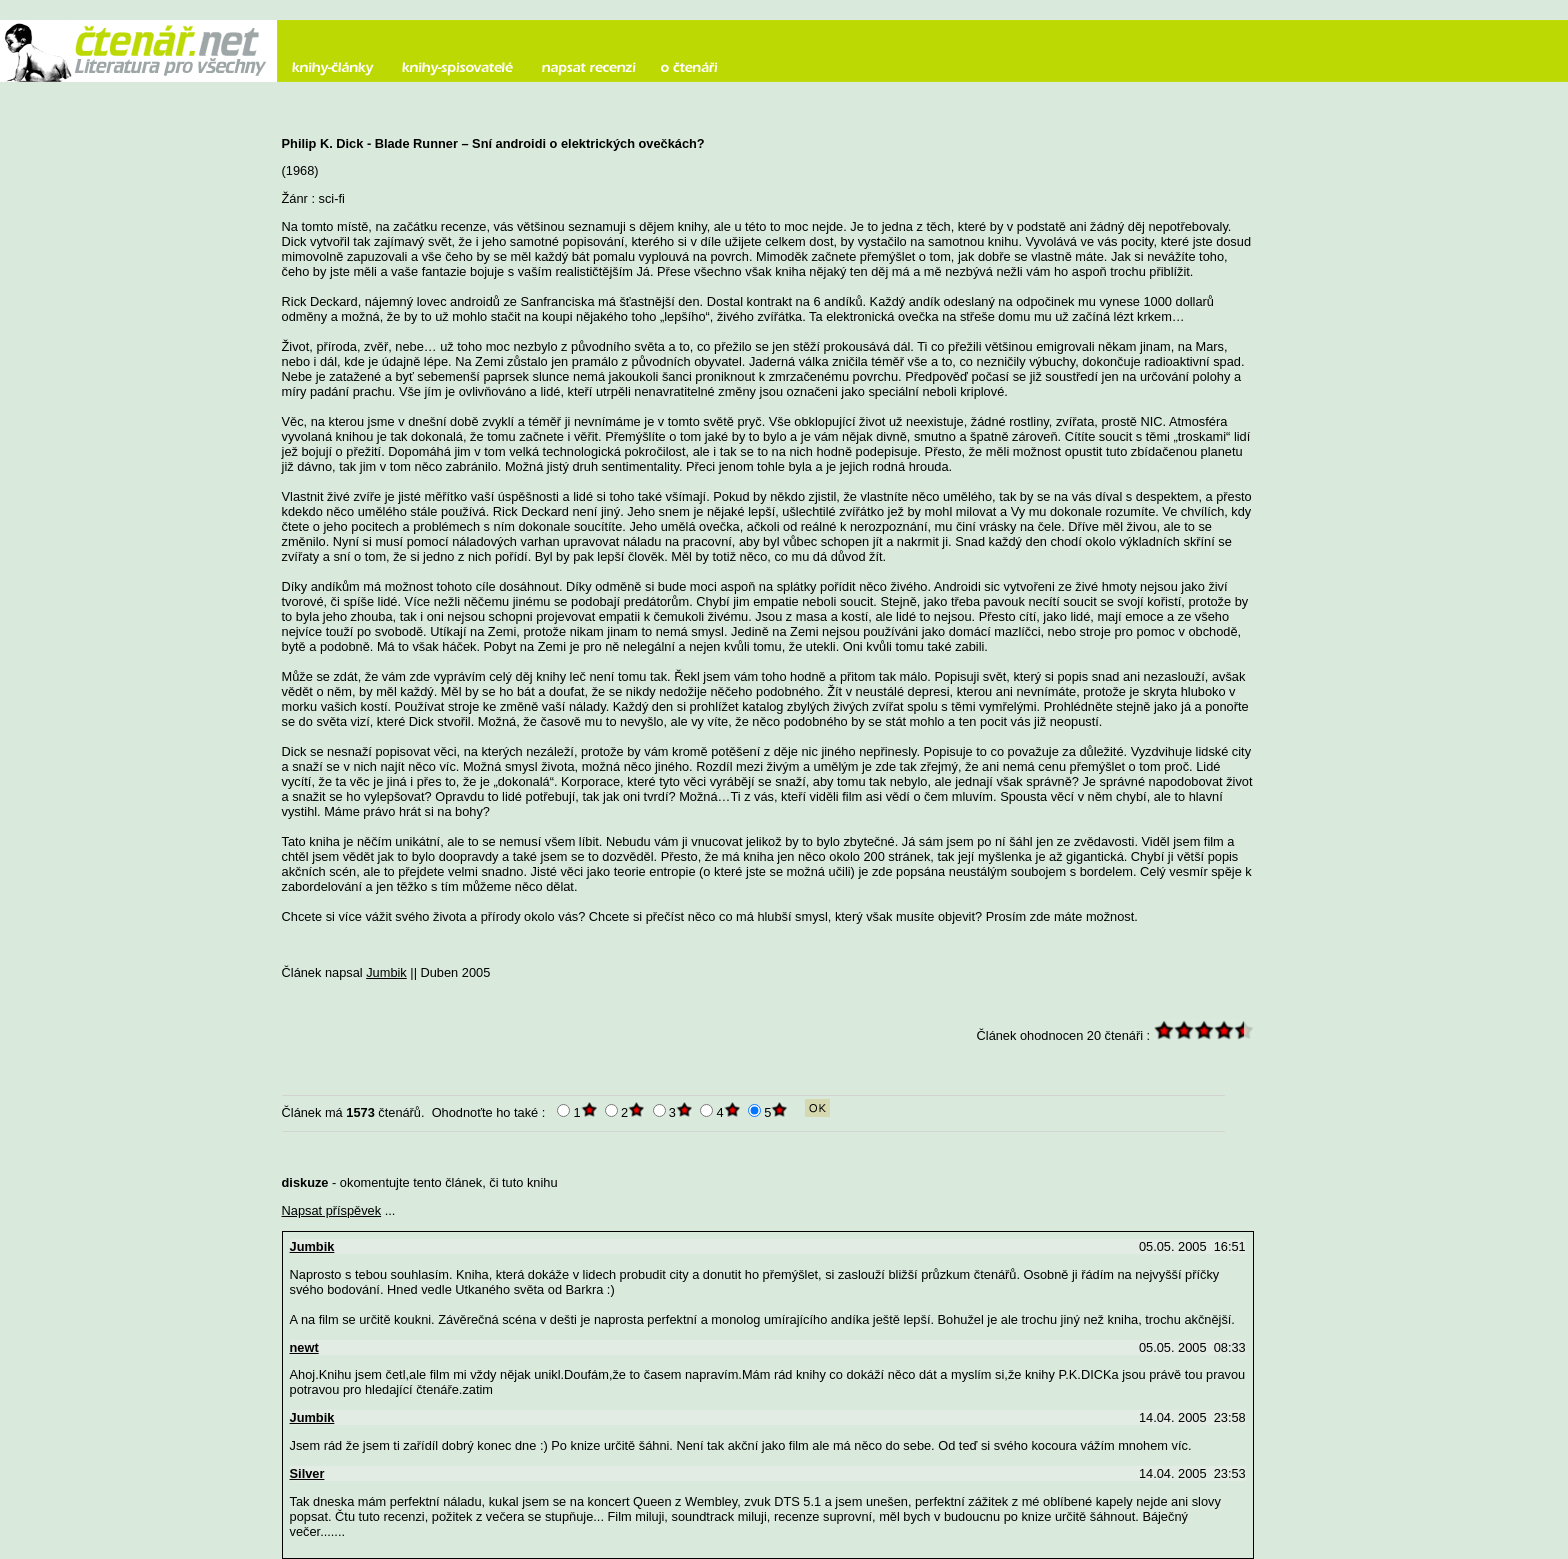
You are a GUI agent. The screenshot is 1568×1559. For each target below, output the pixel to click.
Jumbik (386, 972)
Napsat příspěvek (332, 1210)
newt (304, 1347)
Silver (307, 1473)
